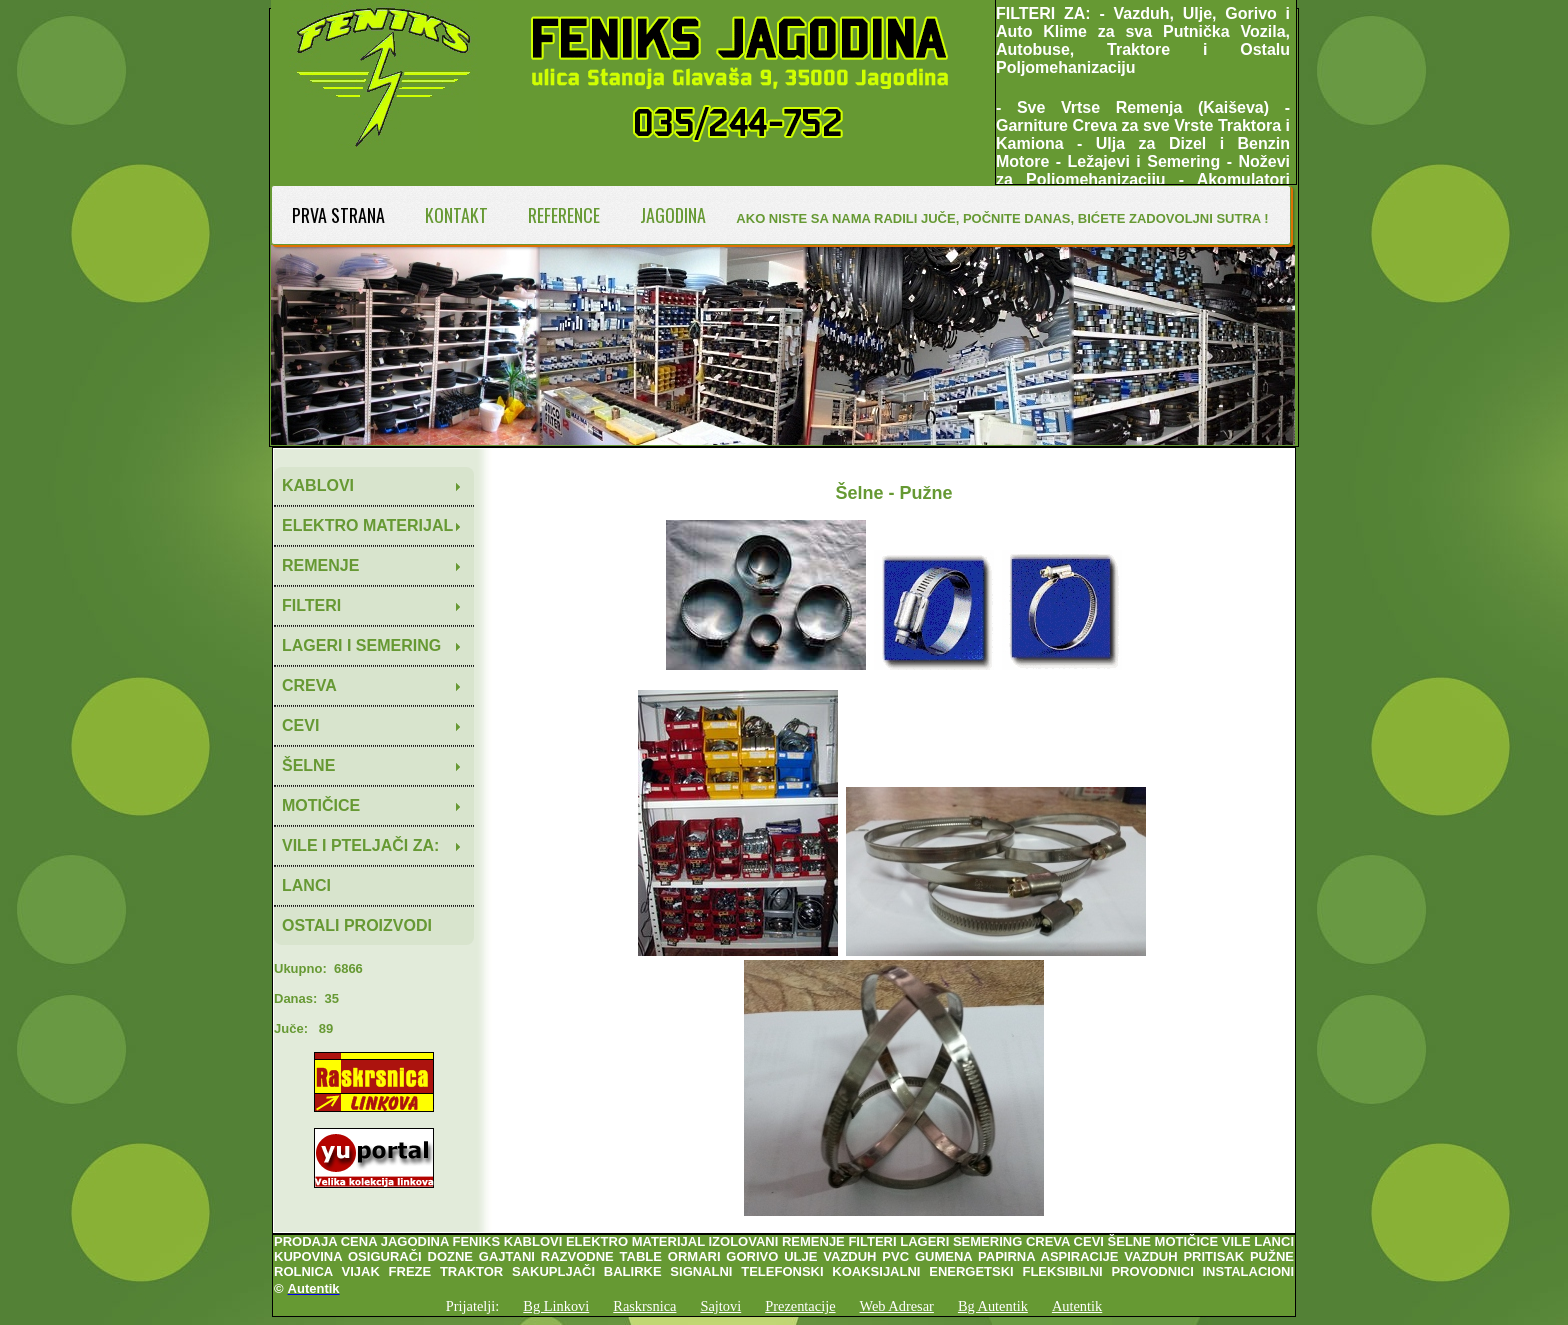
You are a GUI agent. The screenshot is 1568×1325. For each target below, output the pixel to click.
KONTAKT (456, 215)
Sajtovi (720, 1306)
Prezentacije (800, 1306)
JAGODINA (673, 215)
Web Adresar (897, 1306)
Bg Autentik (993, 1306)
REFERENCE (564, 215)
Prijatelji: (473, 1306)
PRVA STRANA (338, 215)
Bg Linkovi (556, 1306)
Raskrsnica (644, 1306)
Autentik (1077, 1306)
